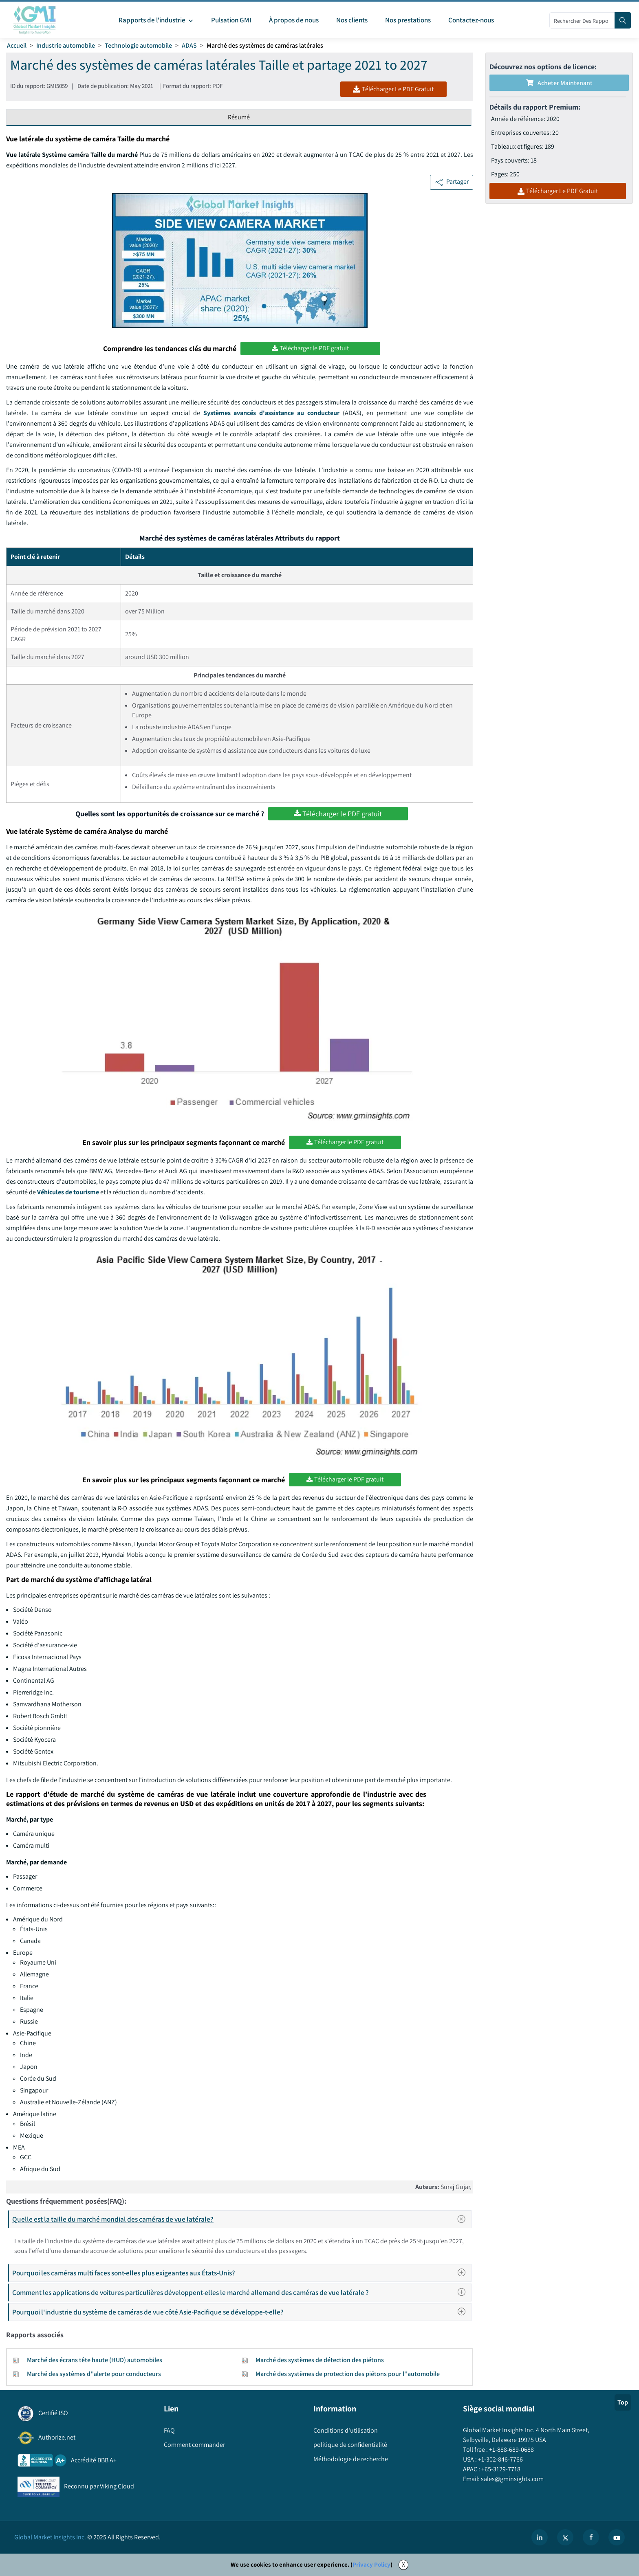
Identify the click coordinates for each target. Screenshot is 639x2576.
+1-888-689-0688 (511, 2449)
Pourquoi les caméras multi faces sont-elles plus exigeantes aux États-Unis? (241, 2272)
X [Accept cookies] (403, 2564)
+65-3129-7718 (500, 2469)
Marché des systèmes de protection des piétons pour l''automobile (348, 2373)
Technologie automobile (138, 45)
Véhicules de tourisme (68, 1192)
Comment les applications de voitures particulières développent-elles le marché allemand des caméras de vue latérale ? (241, 2292)
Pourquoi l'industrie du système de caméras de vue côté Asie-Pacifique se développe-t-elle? (241, 2312)
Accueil (16, 45)
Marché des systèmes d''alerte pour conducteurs (94, 2373)
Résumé (239, 117)
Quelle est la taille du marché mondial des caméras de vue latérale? (241, 2219)
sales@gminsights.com (512, 2479)
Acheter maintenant (559, 83)
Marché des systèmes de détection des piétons (320, 2360)
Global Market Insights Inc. (50, 2537)
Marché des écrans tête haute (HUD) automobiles (94, 2360)
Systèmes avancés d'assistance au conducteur (271, 413)
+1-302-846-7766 (500, 2459)
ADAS (189, 45)
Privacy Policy (371, 2564)
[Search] (623, 20)
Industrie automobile (65, 45)
